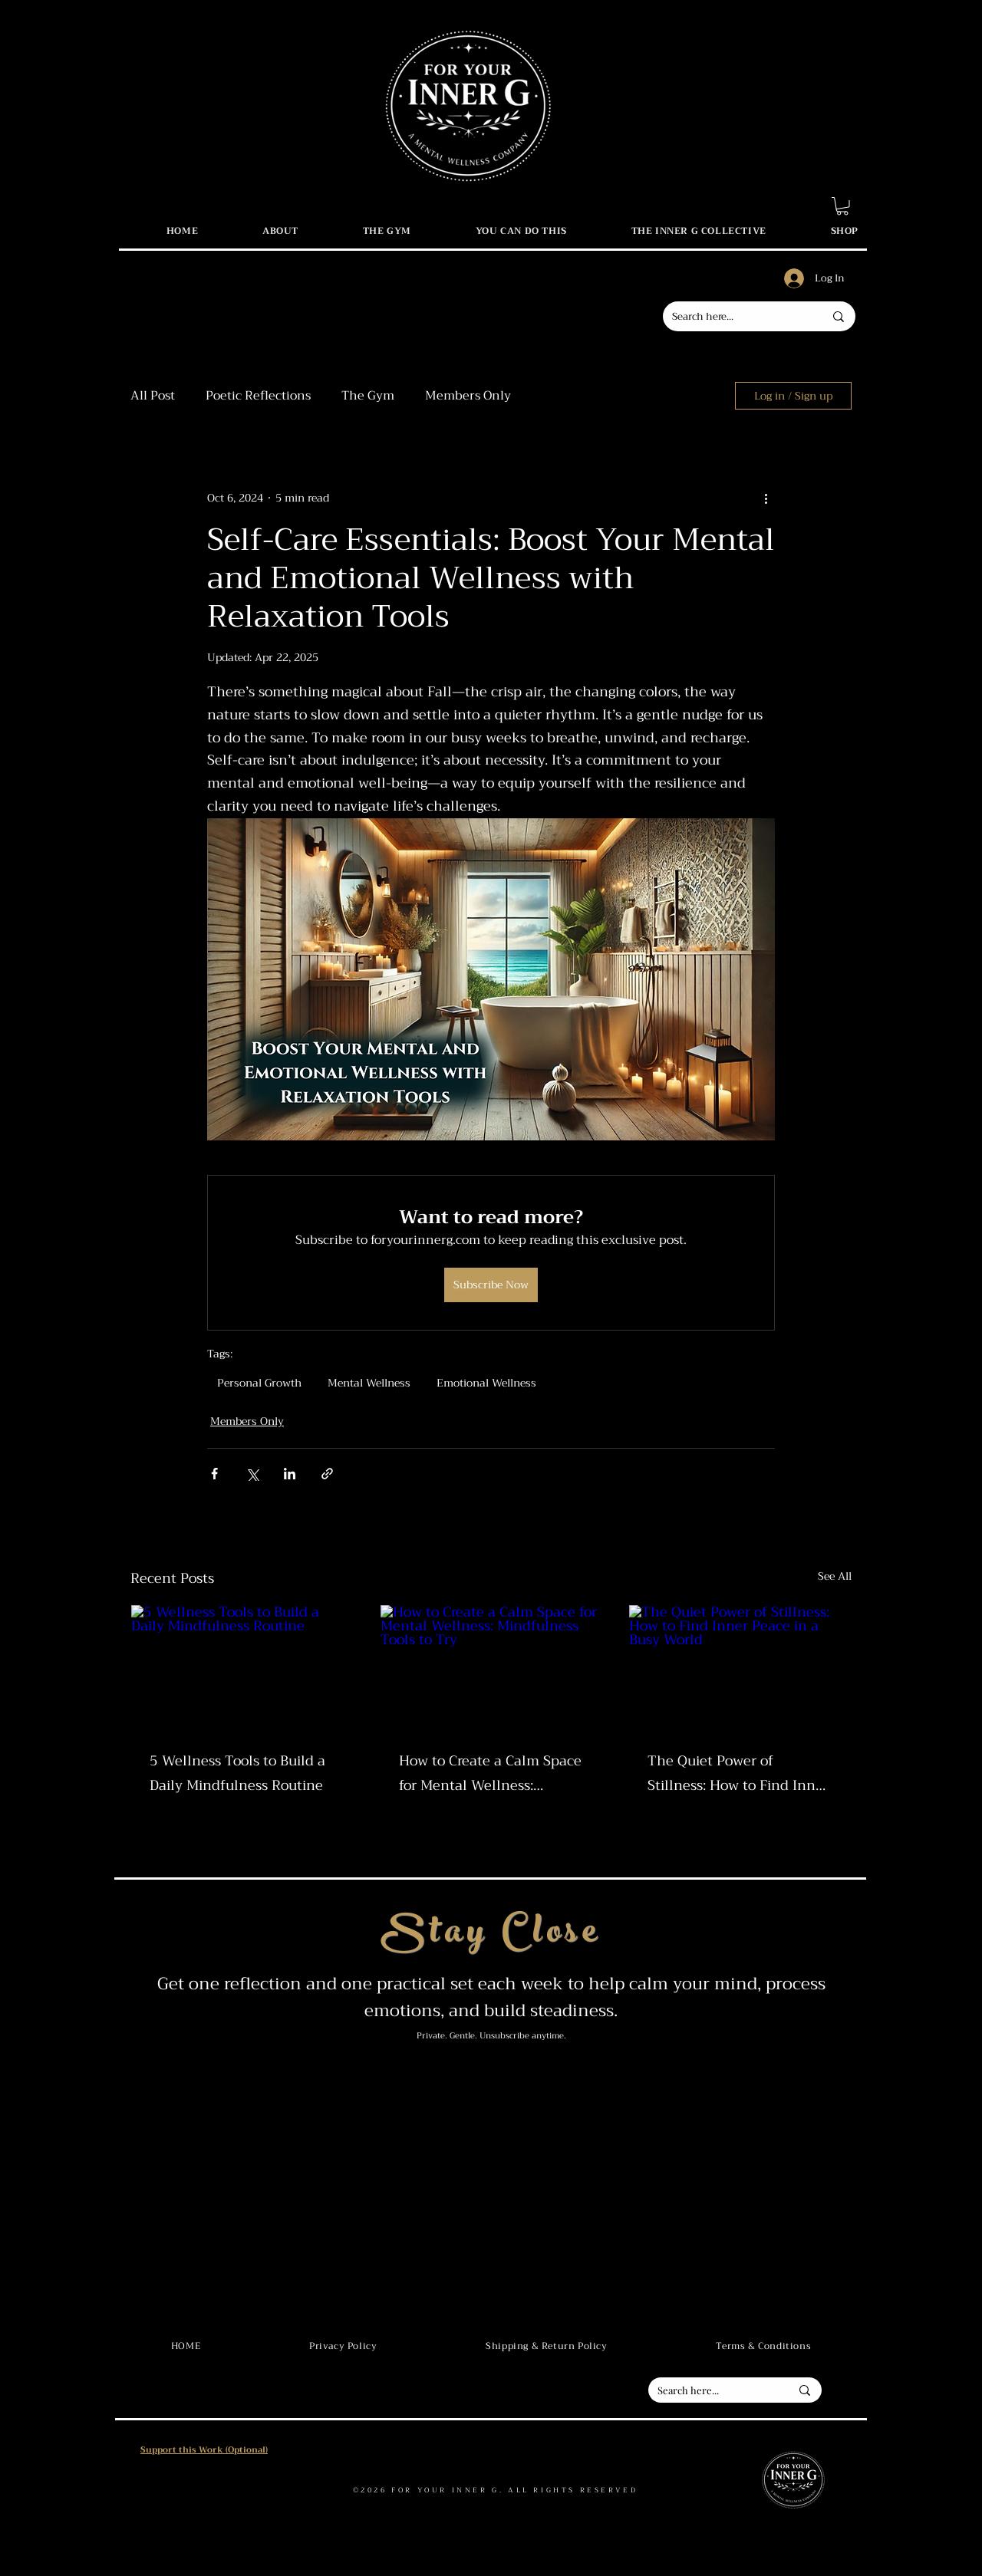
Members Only (468, 395)
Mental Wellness (369, 1383)
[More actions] (765, 498)
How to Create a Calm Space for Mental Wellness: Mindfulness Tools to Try (490, 1773)
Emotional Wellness (486, 1383)
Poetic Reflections (258, 395)
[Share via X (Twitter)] (252, 1473)
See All (835, 1576)
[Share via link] (327, 1473)
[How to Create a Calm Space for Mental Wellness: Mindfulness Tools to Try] (491, 1667)
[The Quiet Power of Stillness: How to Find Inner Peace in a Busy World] (740, 1667)
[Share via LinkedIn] (289, 1473)
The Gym (367, 395)
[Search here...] (736, 316)
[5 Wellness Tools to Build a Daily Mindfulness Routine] (242, 1667)
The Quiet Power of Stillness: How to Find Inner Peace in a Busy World (738, 1773)
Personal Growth (259, 1383)
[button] (842, 206)
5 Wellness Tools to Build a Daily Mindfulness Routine (237, 1773)
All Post (152, 395)
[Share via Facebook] (214, 1473)
